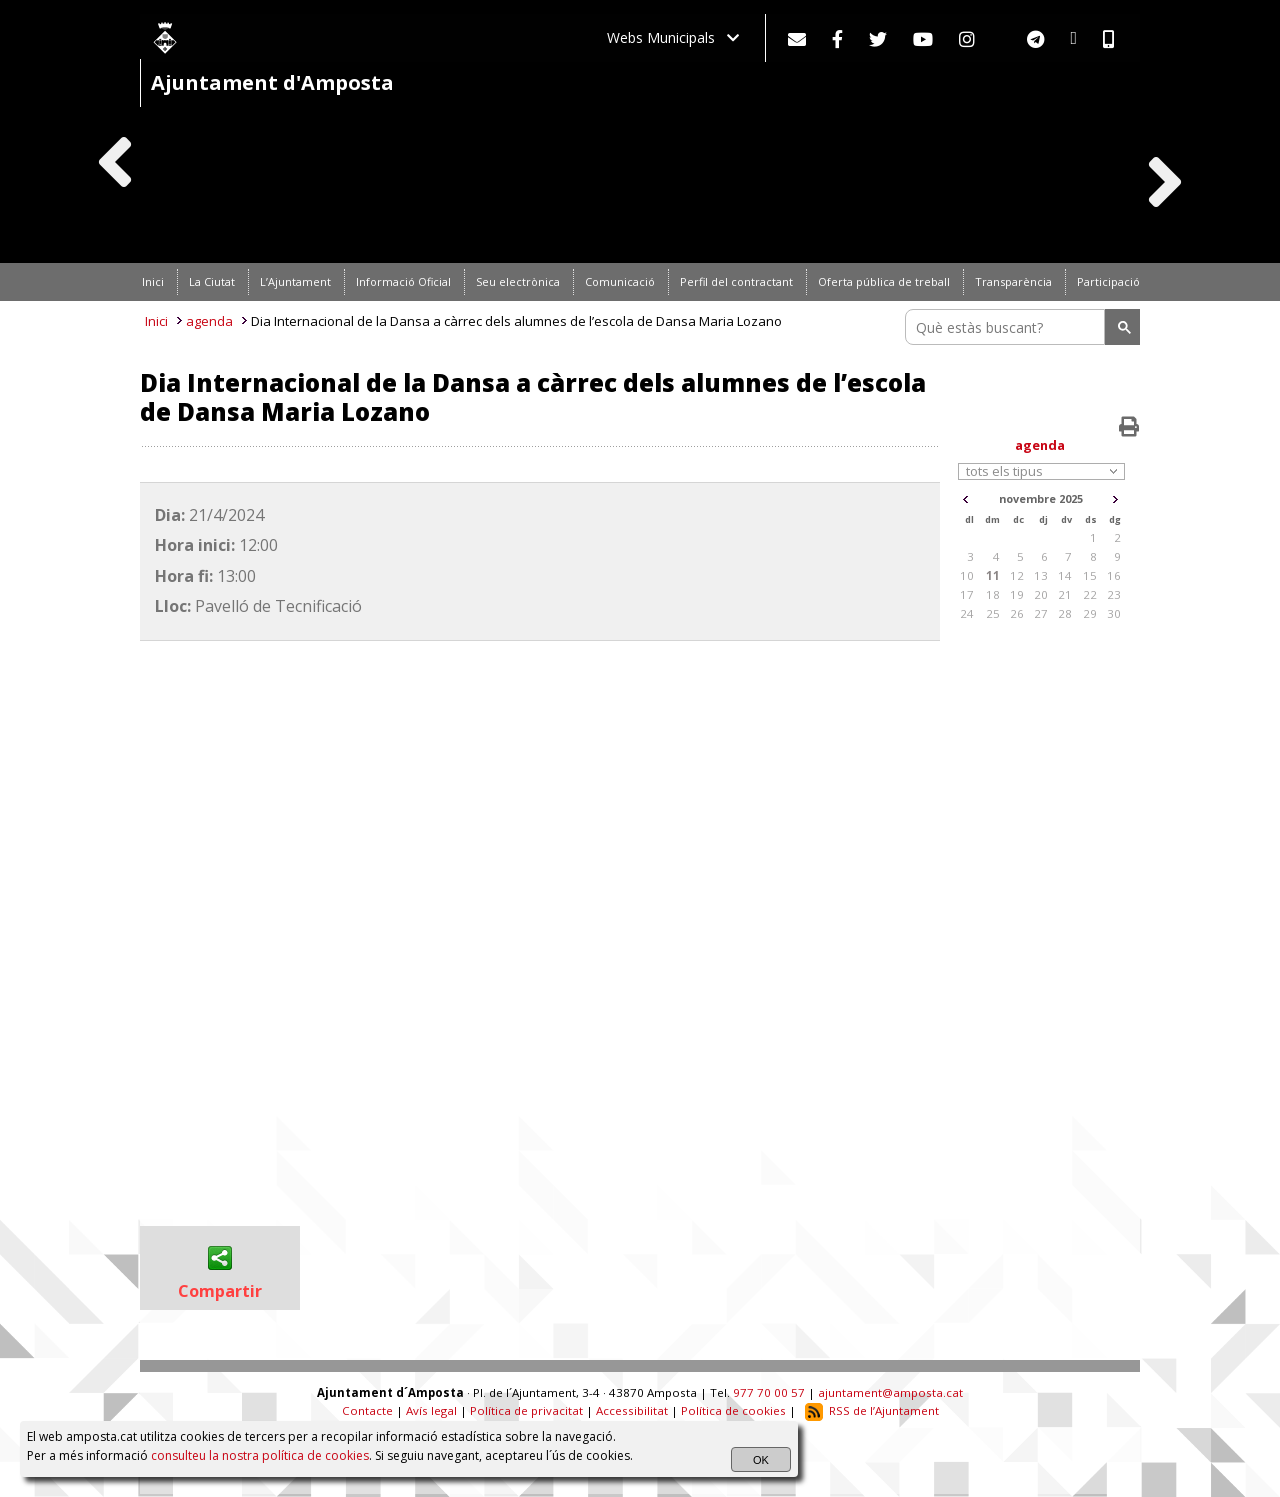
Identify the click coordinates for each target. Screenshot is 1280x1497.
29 (1090, 613)
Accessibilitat (632, 1410)
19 (1017, 594)
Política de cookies (733, 1410)
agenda (209, 321)
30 (1114, 613)
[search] (1008, 327)
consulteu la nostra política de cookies (260, 1455)
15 (1090, 575)
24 (967, 613)
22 (1090, 594)
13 (1041, 575)
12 (1017, 575)
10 (967, 575)
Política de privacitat (526, 1410)
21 (1065, 594)
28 (1065, 613)
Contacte (367, 1410)
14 (1065, 575)
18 (993, 594)
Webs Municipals (673, 37)
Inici (156, 321)
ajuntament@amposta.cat (890, 1392)
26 (1017, 613)
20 (1041, 594)
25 (993, 613)
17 (967, 594)
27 (1041, 613)
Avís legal (431, 1410)
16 (1114, 575)
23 (1114, 594)
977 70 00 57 (769, 1392)
